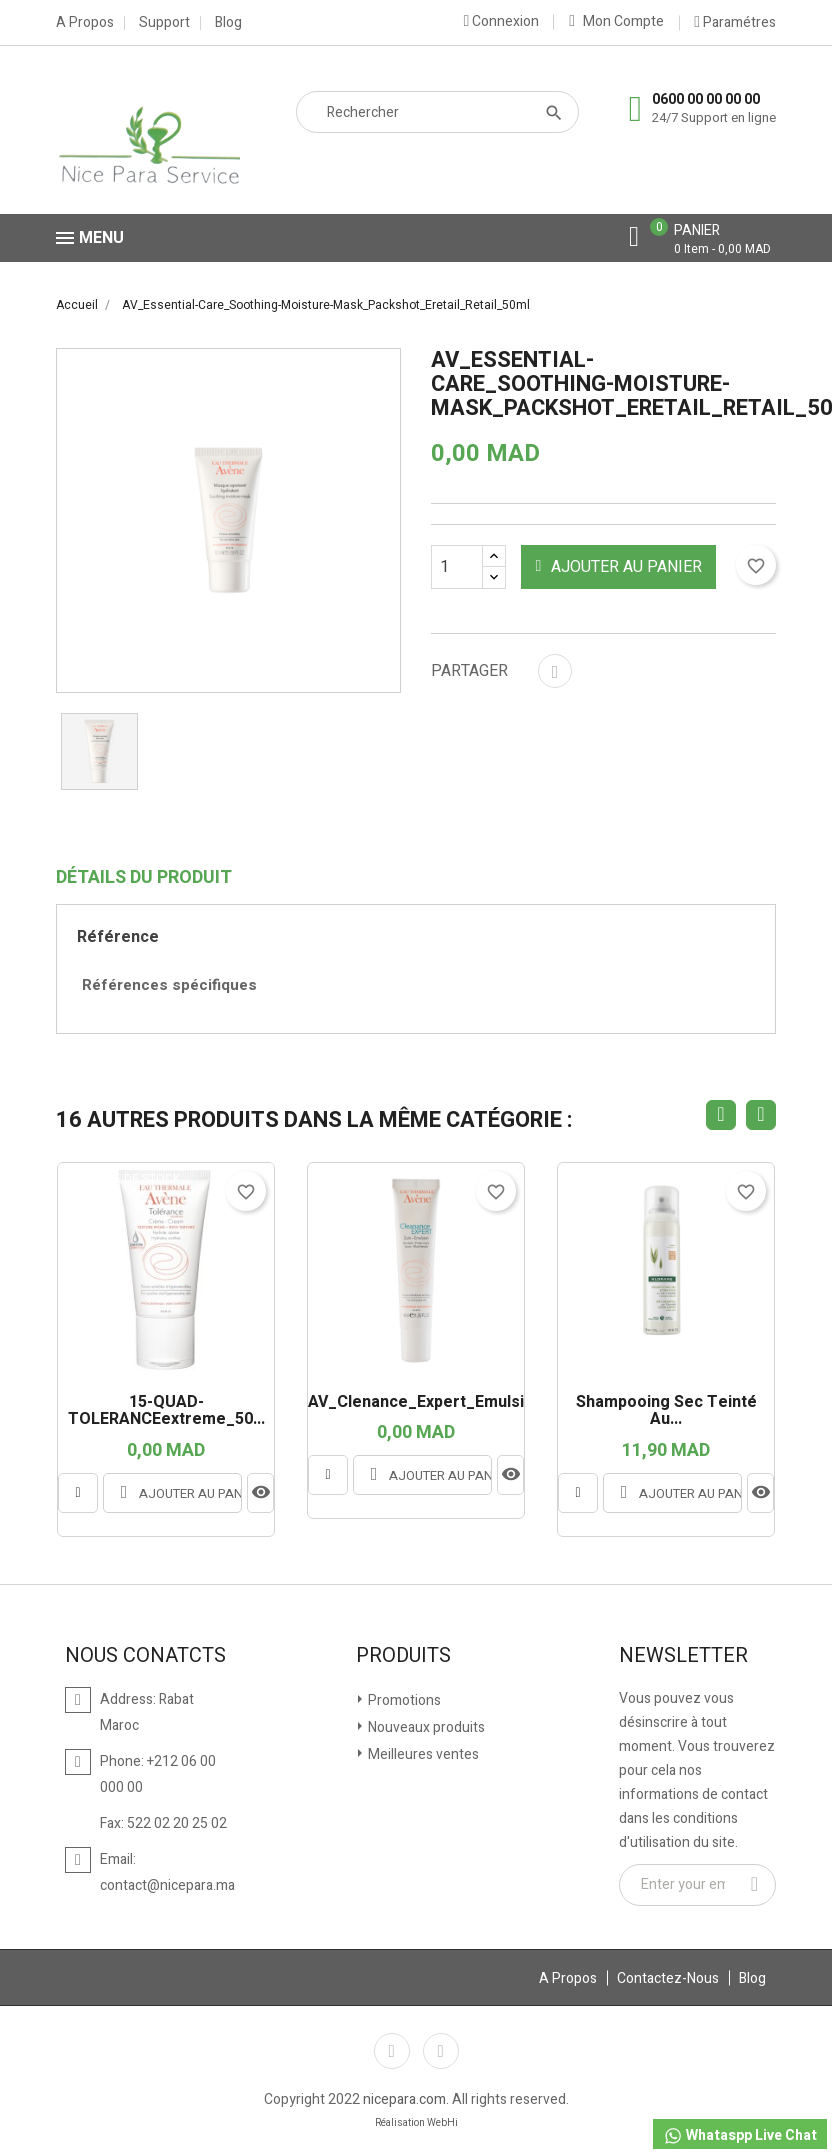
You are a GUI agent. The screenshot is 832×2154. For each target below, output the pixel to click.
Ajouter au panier (619, 567)
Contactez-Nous (668, 1978)
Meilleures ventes (422, 1754)
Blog (228, 23)
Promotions (403, 1700)
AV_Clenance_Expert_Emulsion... (416, 1403)
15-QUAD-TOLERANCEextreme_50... (166, 1411)
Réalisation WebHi (416, 2123)
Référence (118, 937)
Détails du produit (144, 878)
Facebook (392, 2051)
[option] (99, 751)
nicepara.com (404, 2099)
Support (164, 23)
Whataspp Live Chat (740, 2135)
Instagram (441, 2051)
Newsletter (683, 1656)
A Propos (85, 23)
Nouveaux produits (425, 1727)
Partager (555, 671)
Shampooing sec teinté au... (666, 1411)
